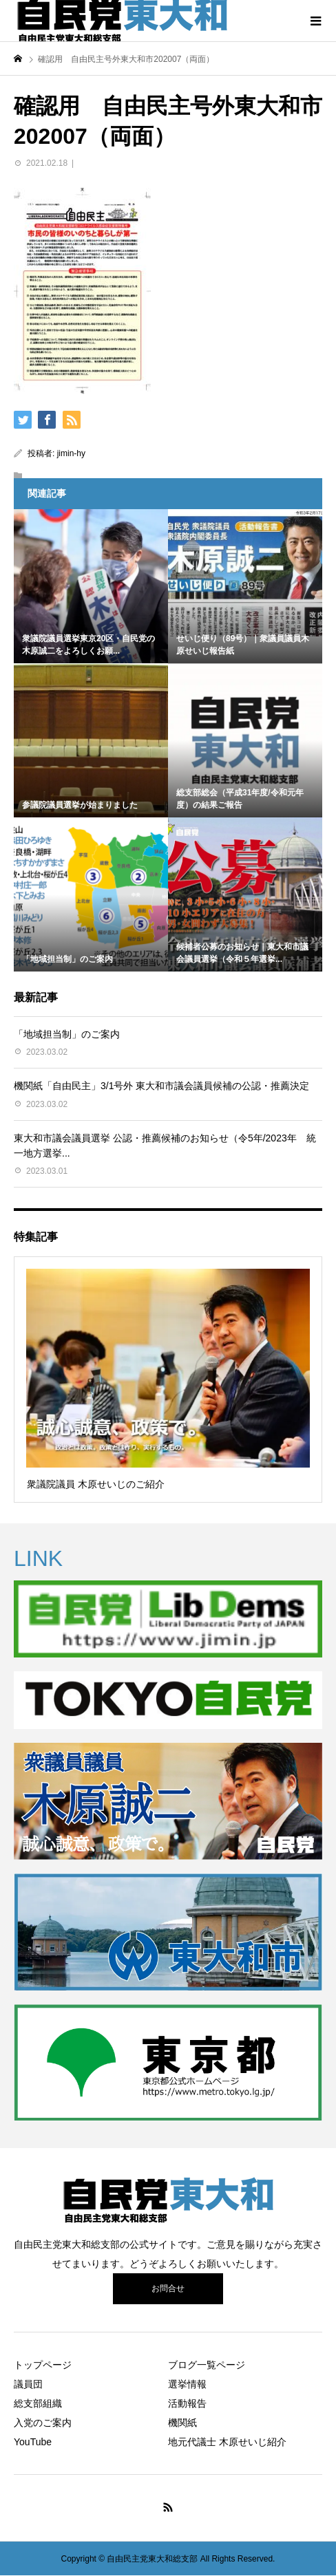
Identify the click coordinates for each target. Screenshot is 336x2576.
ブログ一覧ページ (206, 2364)
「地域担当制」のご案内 (67, 1034)
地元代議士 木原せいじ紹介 (227, 2441)
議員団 (28, 2384)
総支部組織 (38, 2403)
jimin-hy (71, 453)
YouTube (33, 2441)
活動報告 (187, 2403)
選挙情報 (187, 2384)
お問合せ (168, 2288)
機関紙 (182, 2422)
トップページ (43, 2364)
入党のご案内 (43, 2422)
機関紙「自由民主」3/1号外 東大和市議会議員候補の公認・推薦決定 (161, 1085)
